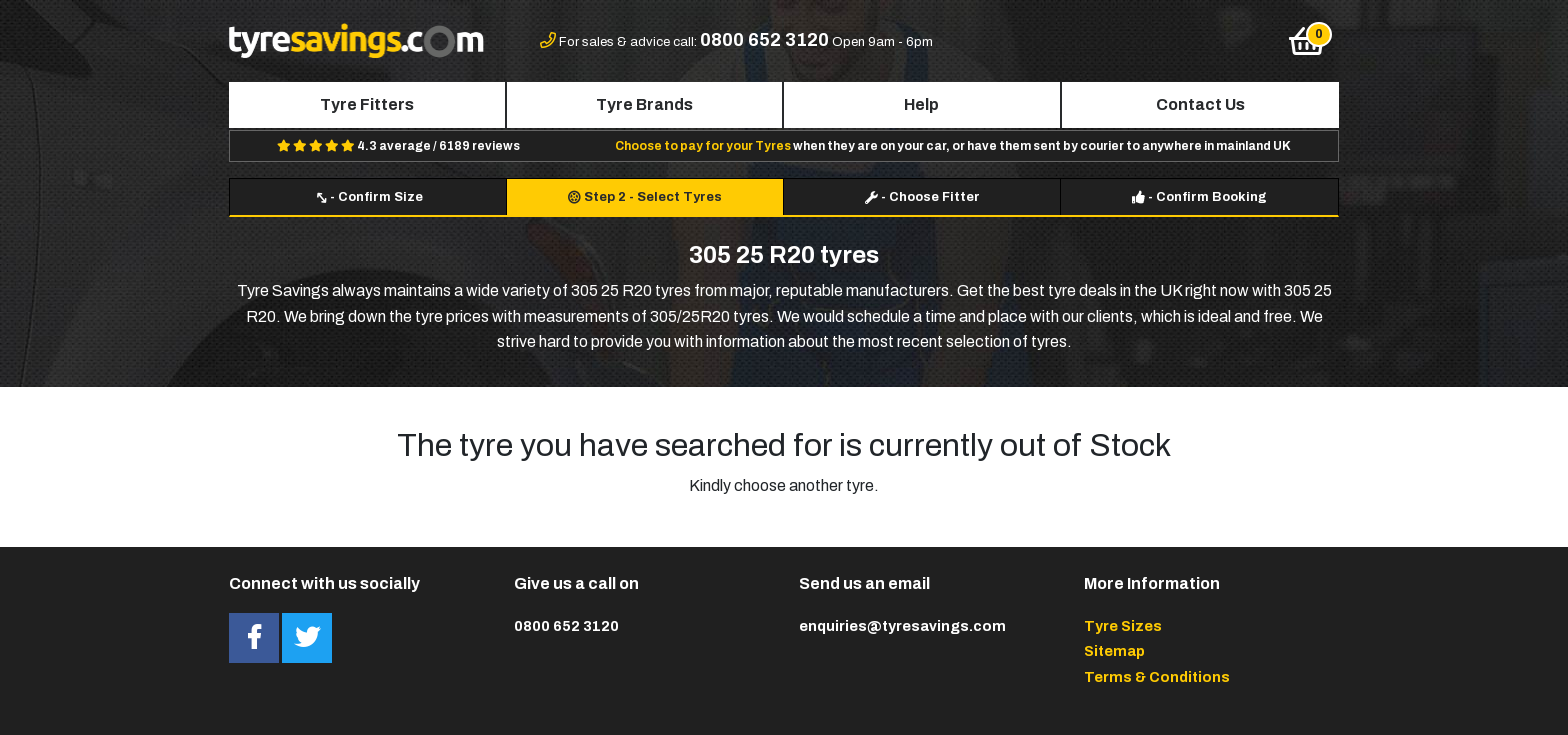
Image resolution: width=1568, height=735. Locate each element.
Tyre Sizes (1123, 626)
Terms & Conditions (1157, 677)
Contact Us (1200, 104)
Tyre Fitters (367, 104)
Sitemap (1114, 651)
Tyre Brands (644, 104)
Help (921, 104)
